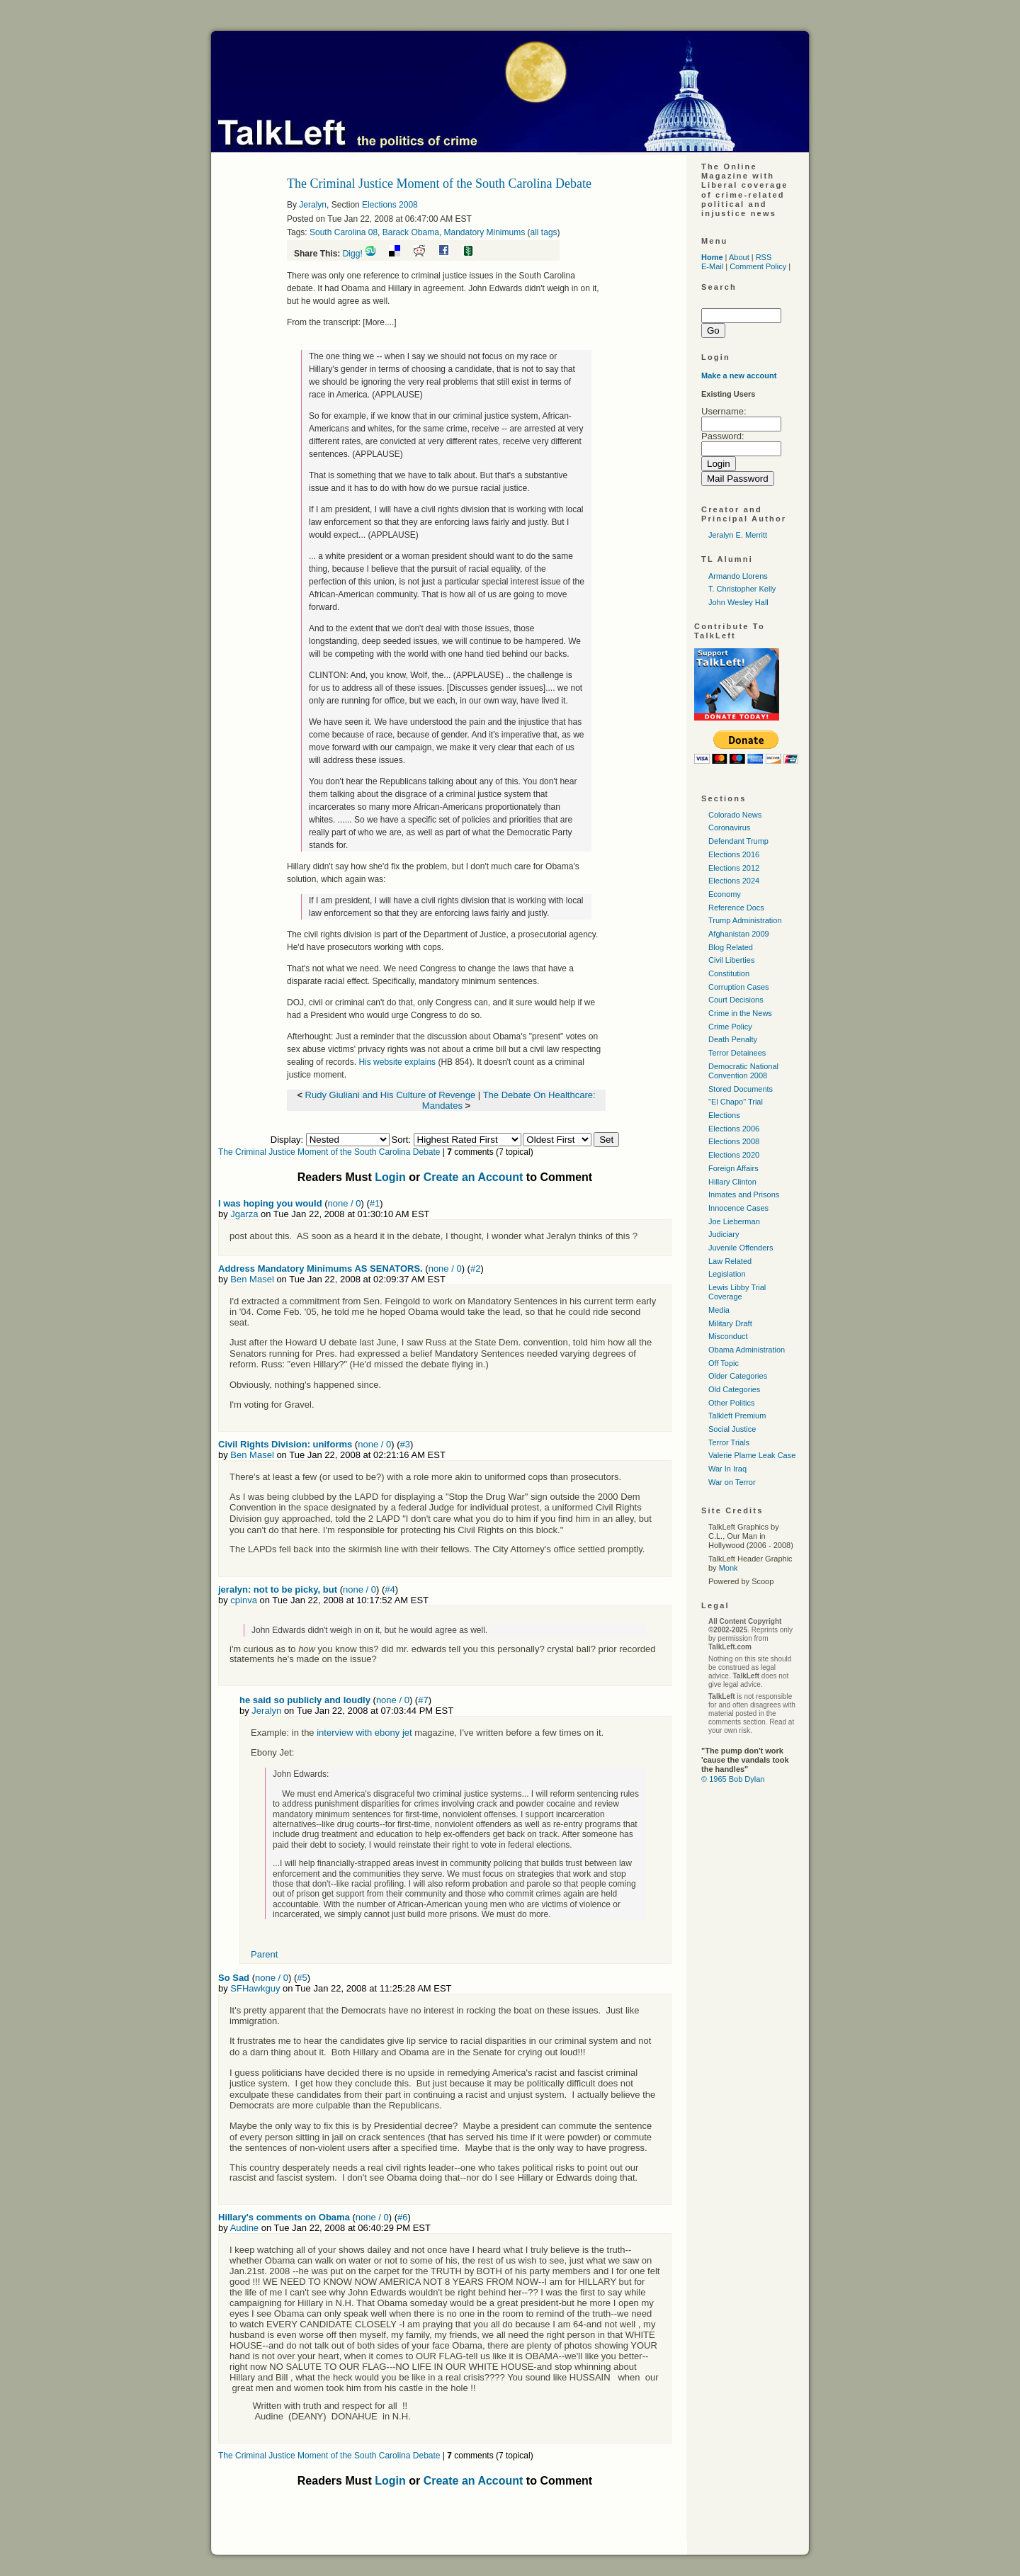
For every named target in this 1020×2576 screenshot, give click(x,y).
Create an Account (473, 1177)
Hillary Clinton (732, 1181)
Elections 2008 (390, 205)
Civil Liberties (731, 960)
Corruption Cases (738, 987)
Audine (244, 2227)
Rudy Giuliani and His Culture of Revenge (390, 1095)
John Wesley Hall (738, 602)
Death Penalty (732, 1039)
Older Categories (737, 1376)
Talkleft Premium (737, 1415)
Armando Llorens (738, 576)
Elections (724, 1115)
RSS (764, 257)
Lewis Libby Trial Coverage (737, 1292)
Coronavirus (729, 827)
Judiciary (723, 1234)
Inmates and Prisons (743, 1194)
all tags (544, 232)
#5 (302, 1977)
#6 (402, 2217)
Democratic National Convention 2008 (743, 1071)
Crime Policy (730, 1026)
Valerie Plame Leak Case (751, 1455)
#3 (404, 1444)
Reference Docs (736, 907)
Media (719, 1310)
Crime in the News (740, 1013)
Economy (724, 894)
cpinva (243, 1600)
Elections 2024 (733, 880)
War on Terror (732, 1482)
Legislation (727, 1274)
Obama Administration (746, 1349)
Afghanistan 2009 (738, 934)
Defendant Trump (738, 841)
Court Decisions (736, 999)
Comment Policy (758, 266)
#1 (375, 1203)
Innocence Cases (738, 1208)
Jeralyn (313, 205)
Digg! (353, 254)
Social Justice (732, 1429)
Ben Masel (251, 1279)
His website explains (397, 1062)
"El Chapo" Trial (735, 1101)
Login (390, 1177)
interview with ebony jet (365, 1732)
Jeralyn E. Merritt (737, 535)
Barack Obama (410, 232)
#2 (475, 1268)
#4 (390, 1589)
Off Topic (723, 1363)
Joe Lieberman (734, 1221)
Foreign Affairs (733, 1168)
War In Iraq (727, 1468)
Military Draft (730, 1323)
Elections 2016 (733, 854)
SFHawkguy (255, 1988)
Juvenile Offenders (741, 1247)
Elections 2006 (733, 1128)
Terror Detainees (737, 1053)
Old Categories (734, 1389)
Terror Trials (728, 1442)
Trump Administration (745, 920)
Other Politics (731, 1403)
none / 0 (344, 1203)
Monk (728, 1568)
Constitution (728, 973)
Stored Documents (740, 1089)
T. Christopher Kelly (742, 588)
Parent (264, 1954)
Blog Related (730, 947)
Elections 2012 (733, 868)
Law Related (730, 1261)
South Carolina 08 (344, 232)
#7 (423, 1700)
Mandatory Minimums (484, 232)
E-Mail (712, 266)
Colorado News (734, 814)
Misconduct (728, 1336)
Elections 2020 (733, 1155)
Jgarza (244, 1214)
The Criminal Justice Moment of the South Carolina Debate (329, 1152)
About (739, 257)
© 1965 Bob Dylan (732, 1779)
